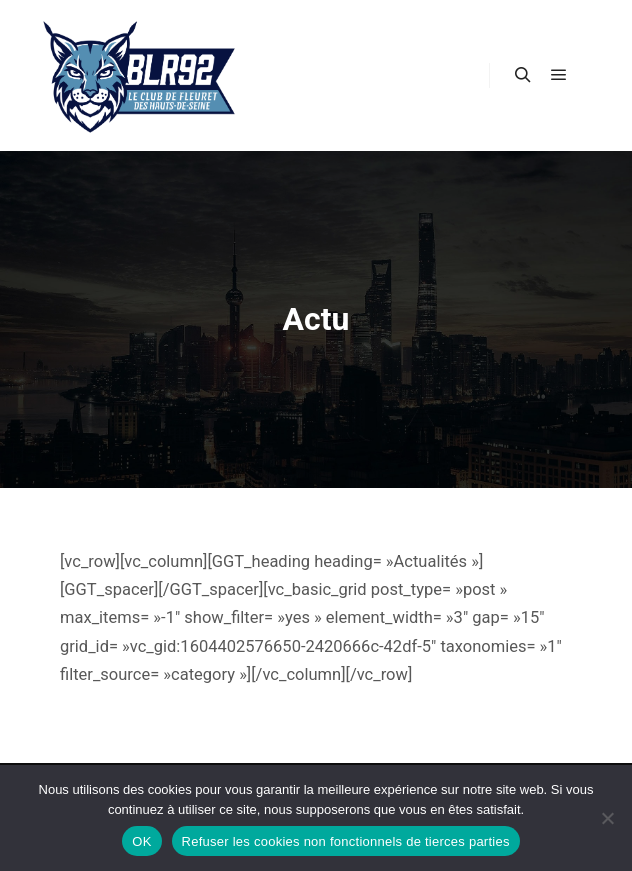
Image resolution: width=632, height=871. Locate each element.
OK (141, 841)
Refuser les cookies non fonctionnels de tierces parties (346, 841)
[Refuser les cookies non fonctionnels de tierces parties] (607, 818)
